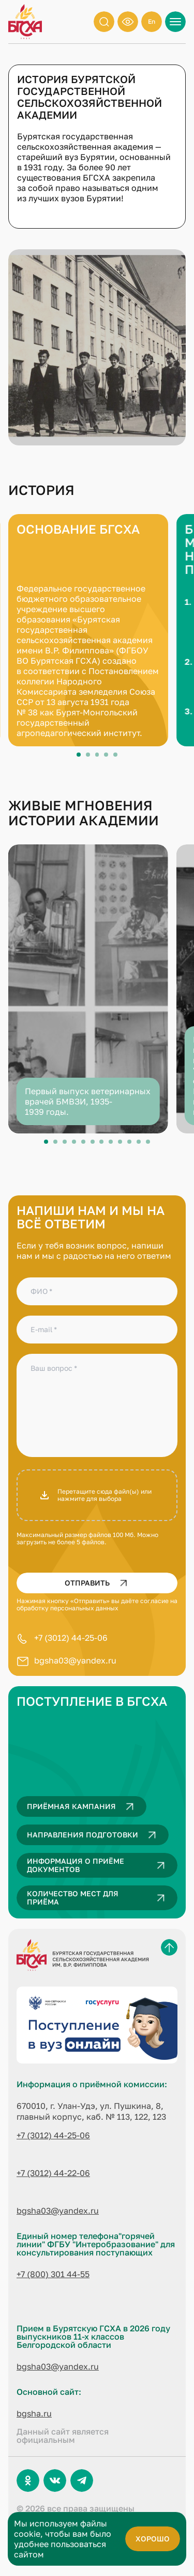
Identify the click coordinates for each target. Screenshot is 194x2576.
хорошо (153, 2538)
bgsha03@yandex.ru (75, 1660)
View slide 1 (79, 755)
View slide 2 (88, 755)
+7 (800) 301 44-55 (53, 2274)
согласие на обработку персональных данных (97, 1604)
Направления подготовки (94, 1835)
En (151, 21)
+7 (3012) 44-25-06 (71, 1638)
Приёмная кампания (83, 1806)
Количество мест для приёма (98, 1898)
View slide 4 (106, 755)
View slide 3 (97, 755)
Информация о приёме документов (98, 1865)
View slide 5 (115, 755)
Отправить (98, 1583)
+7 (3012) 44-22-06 (53, 2173)
